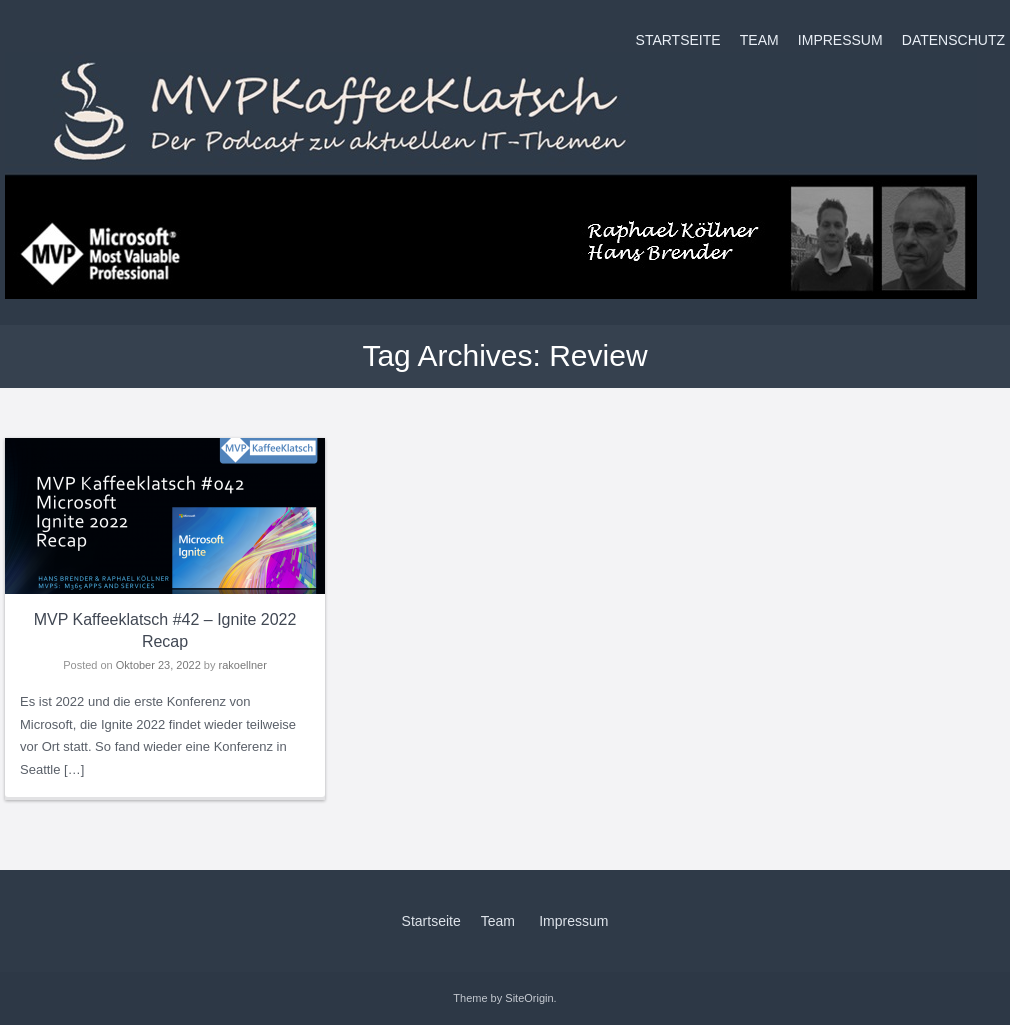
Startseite (678, 40)
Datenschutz (953, 40)
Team (759, 40)
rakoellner (243, 665)
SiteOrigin (529, 998)
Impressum (840, 40)
